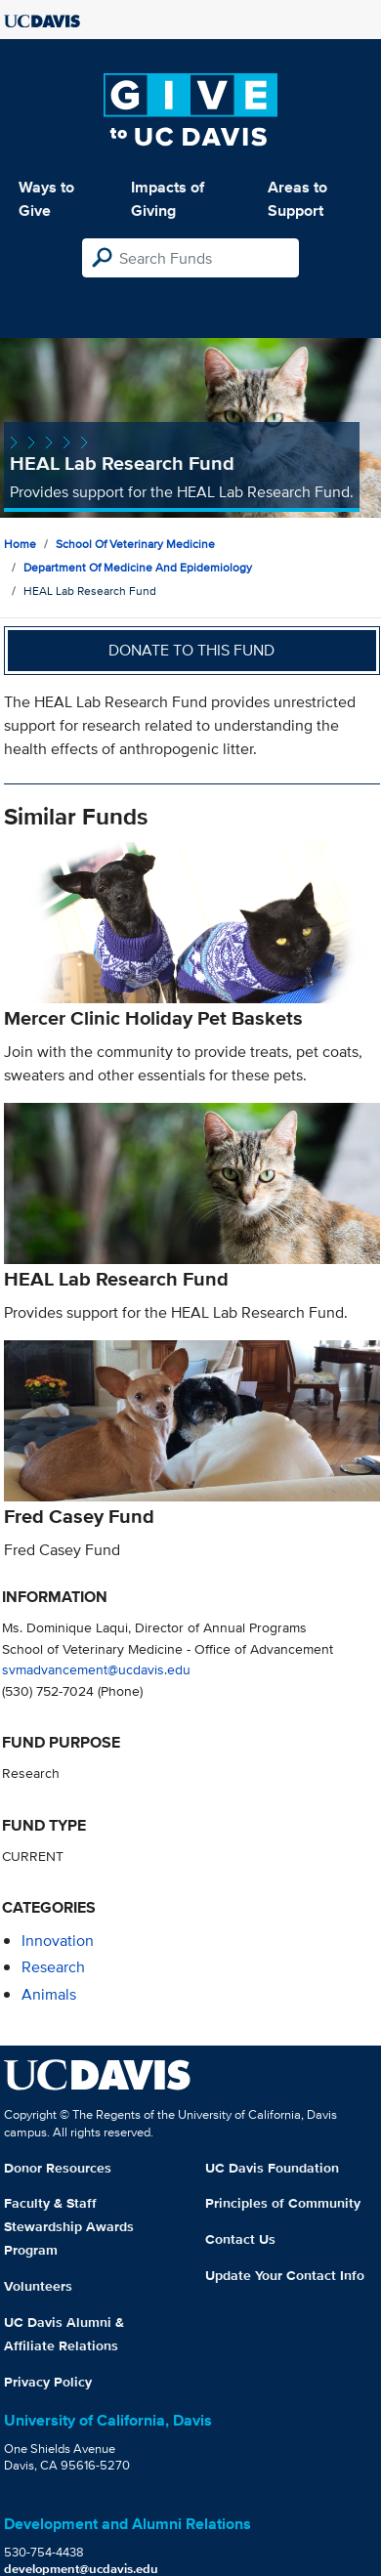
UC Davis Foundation (272, 2167)
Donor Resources (57, 2167)
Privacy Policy (48, 2381)
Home (20, 543)
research (53, 1967)
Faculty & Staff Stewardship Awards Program (69, 2226)
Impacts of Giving (167, 199)
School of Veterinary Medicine (135, 543)
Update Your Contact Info (284, 2275)
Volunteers (38, 2286)
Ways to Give (46, 199)
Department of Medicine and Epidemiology (137, 567)
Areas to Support (297, 199)
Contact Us (240, 2239)
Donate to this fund (191, 650)
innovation (57, 1940)
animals (48, 1994)
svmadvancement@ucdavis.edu (96, 1669)
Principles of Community (282, 2203)
